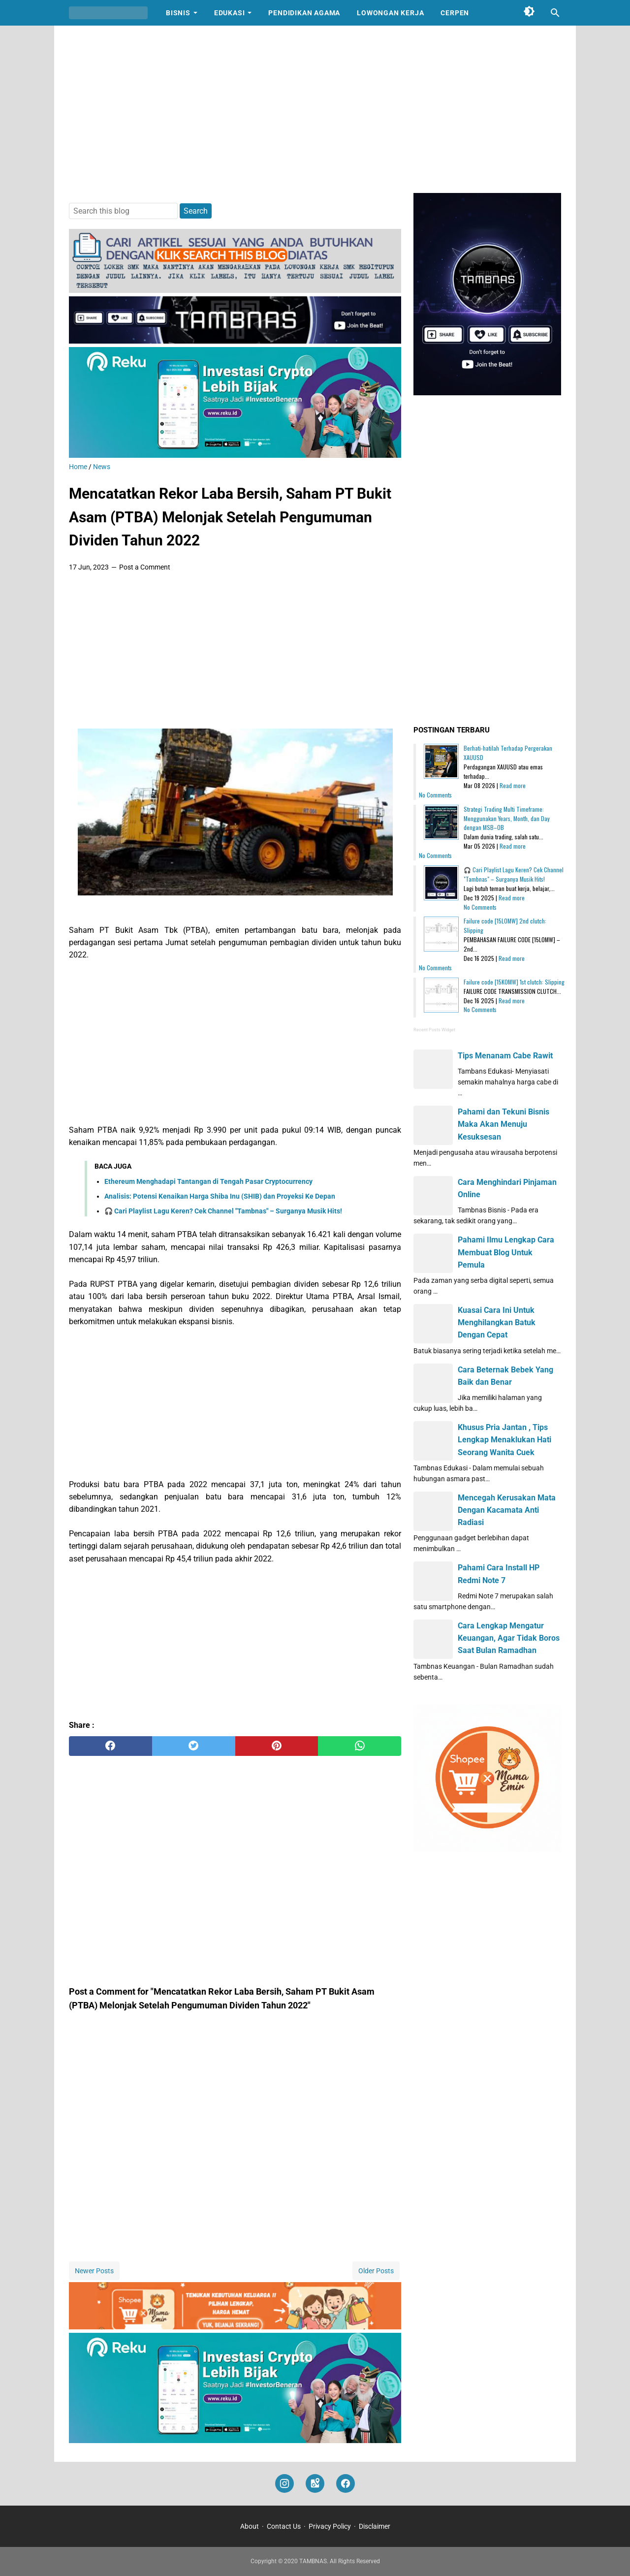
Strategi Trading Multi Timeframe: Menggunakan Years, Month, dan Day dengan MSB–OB (507, 818)
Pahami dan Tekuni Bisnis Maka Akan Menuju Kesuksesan (503, 1124)
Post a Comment (144, 567)
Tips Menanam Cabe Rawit (505, 1055)
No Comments (435, 795)
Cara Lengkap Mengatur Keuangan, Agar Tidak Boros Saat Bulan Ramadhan (509, 1638)
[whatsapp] (359, 1746)
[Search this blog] (555, 13)
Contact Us (284, 2526)
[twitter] (193, 1746)
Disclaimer (374, 2526)
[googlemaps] (315, 2483)
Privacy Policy (330, 2526)
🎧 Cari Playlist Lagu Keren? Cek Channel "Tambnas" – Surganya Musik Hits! (223, 1211)
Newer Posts (94, 2271)
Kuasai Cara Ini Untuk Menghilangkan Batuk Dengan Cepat (497, 1322)
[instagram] (284, 2483)
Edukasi (229, 13)
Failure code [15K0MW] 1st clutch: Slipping (514, 982)
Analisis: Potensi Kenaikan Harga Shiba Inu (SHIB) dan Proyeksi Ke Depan (219, 1196)
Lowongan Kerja (390, 13)
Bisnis (178, 13)
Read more (513, 785)
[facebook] (110, 1746)
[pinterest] (276, 1746)
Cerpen (455, 13)
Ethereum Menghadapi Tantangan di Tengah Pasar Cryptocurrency (208, 1181)
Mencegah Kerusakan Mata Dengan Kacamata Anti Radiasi (507, 1510)
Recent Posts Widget (434, 1029)
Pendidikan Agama (304, 13)
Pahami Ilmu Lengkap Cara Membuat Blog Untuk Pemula (506, 1252)
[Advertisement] (315, 109)
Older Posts (376, 2271)
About (249, 2526)
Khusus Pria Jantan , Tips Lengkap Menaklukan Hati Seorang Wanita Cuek (504, 1440)
